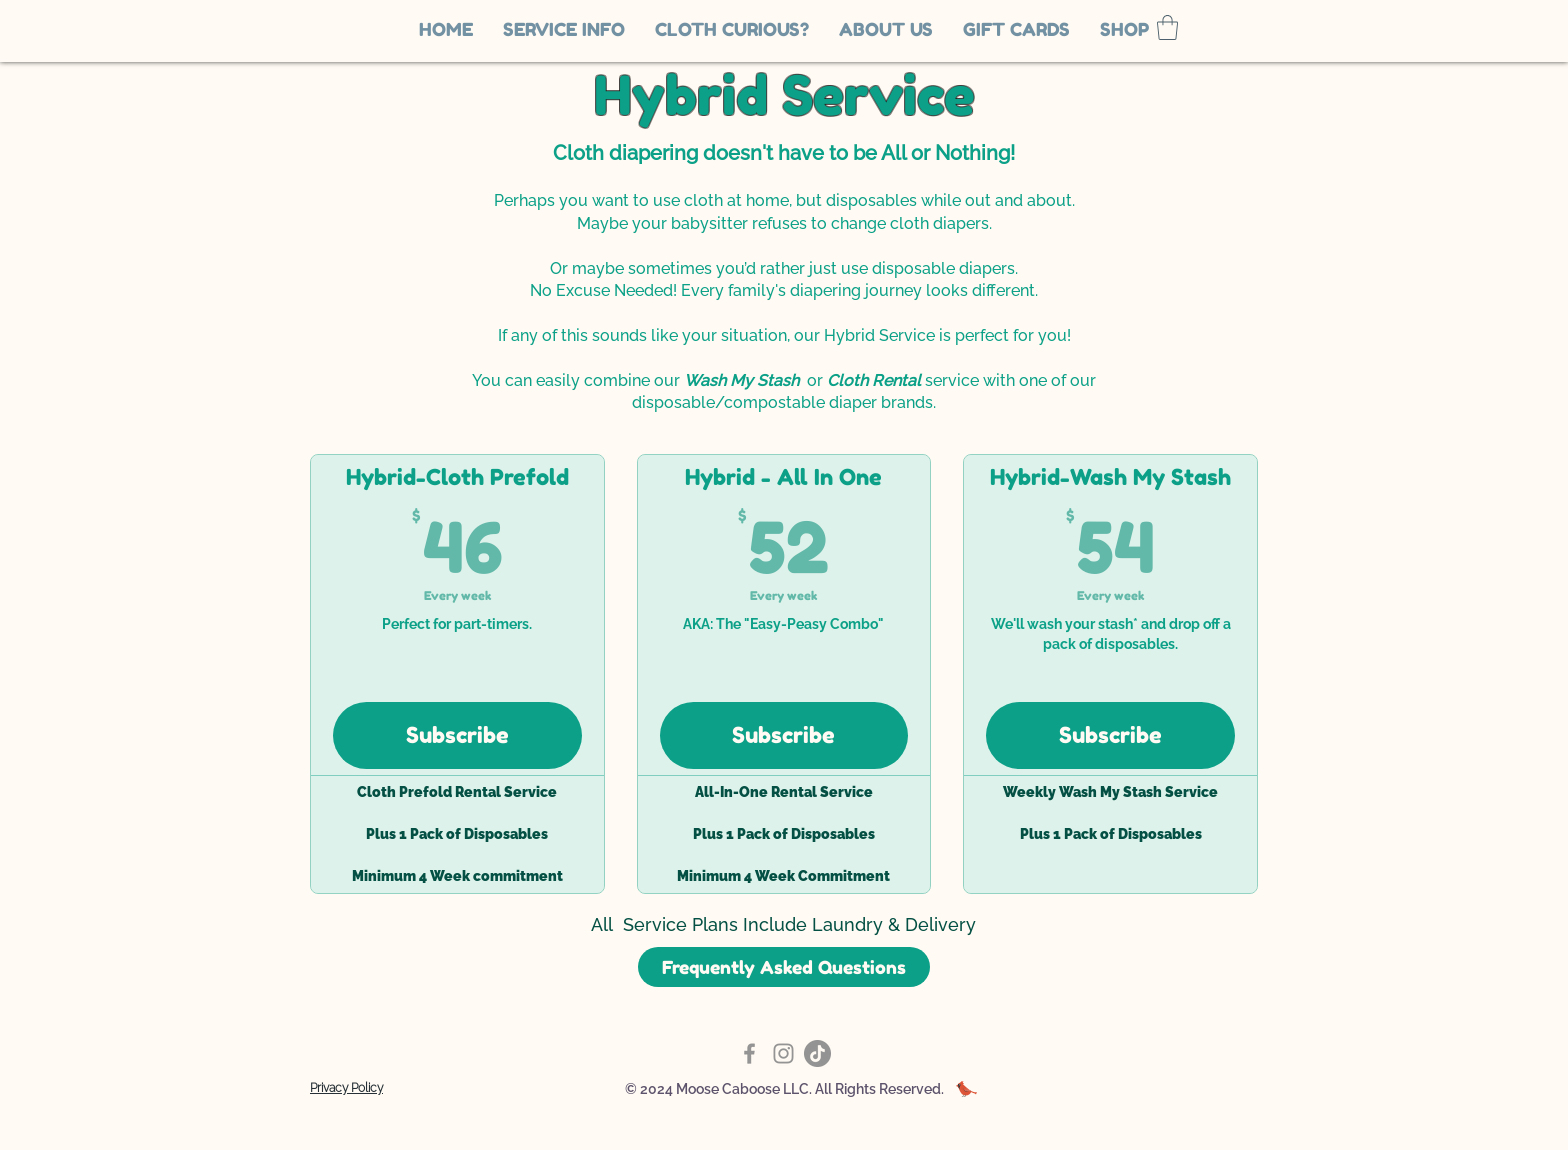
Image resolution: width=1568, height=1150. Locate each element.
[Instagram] (783, 1053)
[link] (1167, 27)
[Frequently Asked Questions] (784, 967)
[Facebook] (749, 1053)
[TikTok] (817, 1053)
